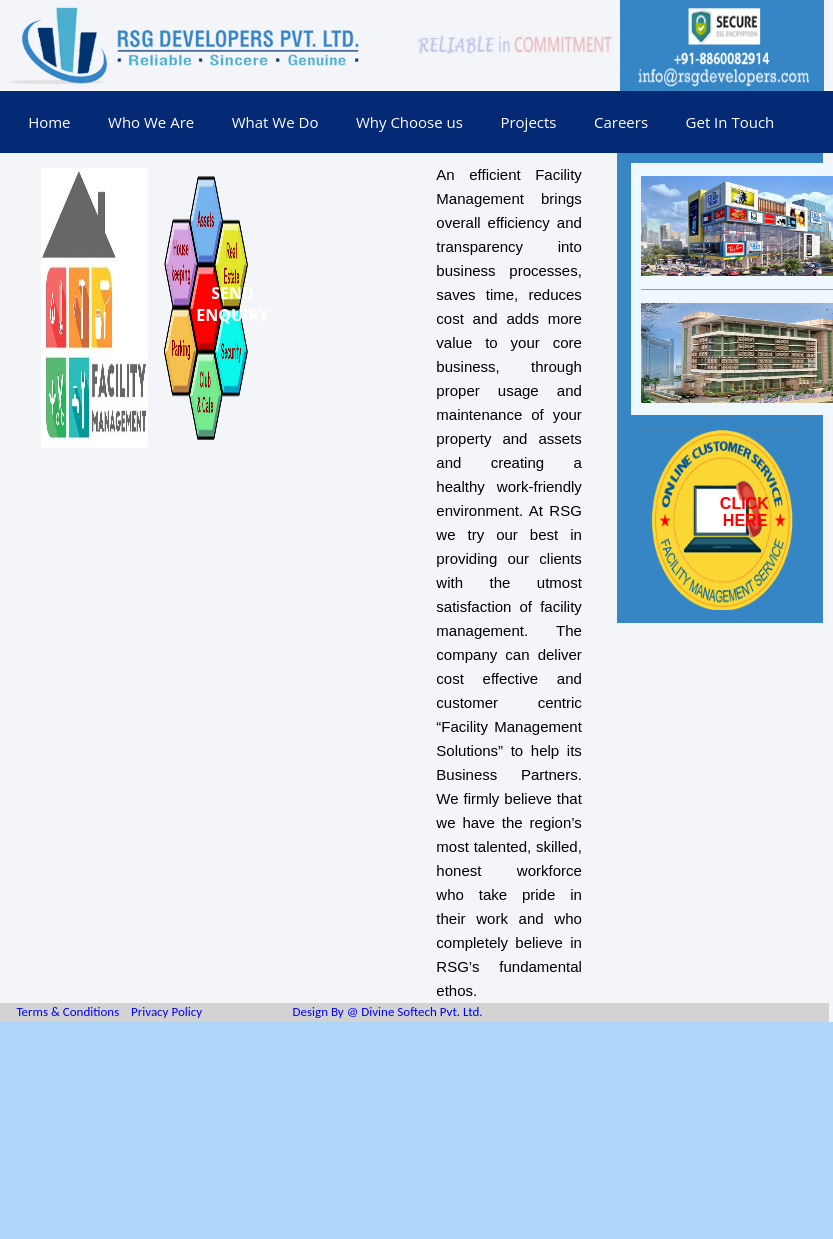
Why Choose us (409, 122)
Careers (621, 122)
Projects (528, 122)
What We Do (275, 122)
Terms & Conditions (67, 1011)
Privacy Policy (166, 1011)
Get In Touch (730, 122)
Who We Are (151, 122)
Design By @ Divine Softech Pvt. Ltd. (387, 1011)
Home (49, 122)
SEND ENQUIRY (232, 304)
